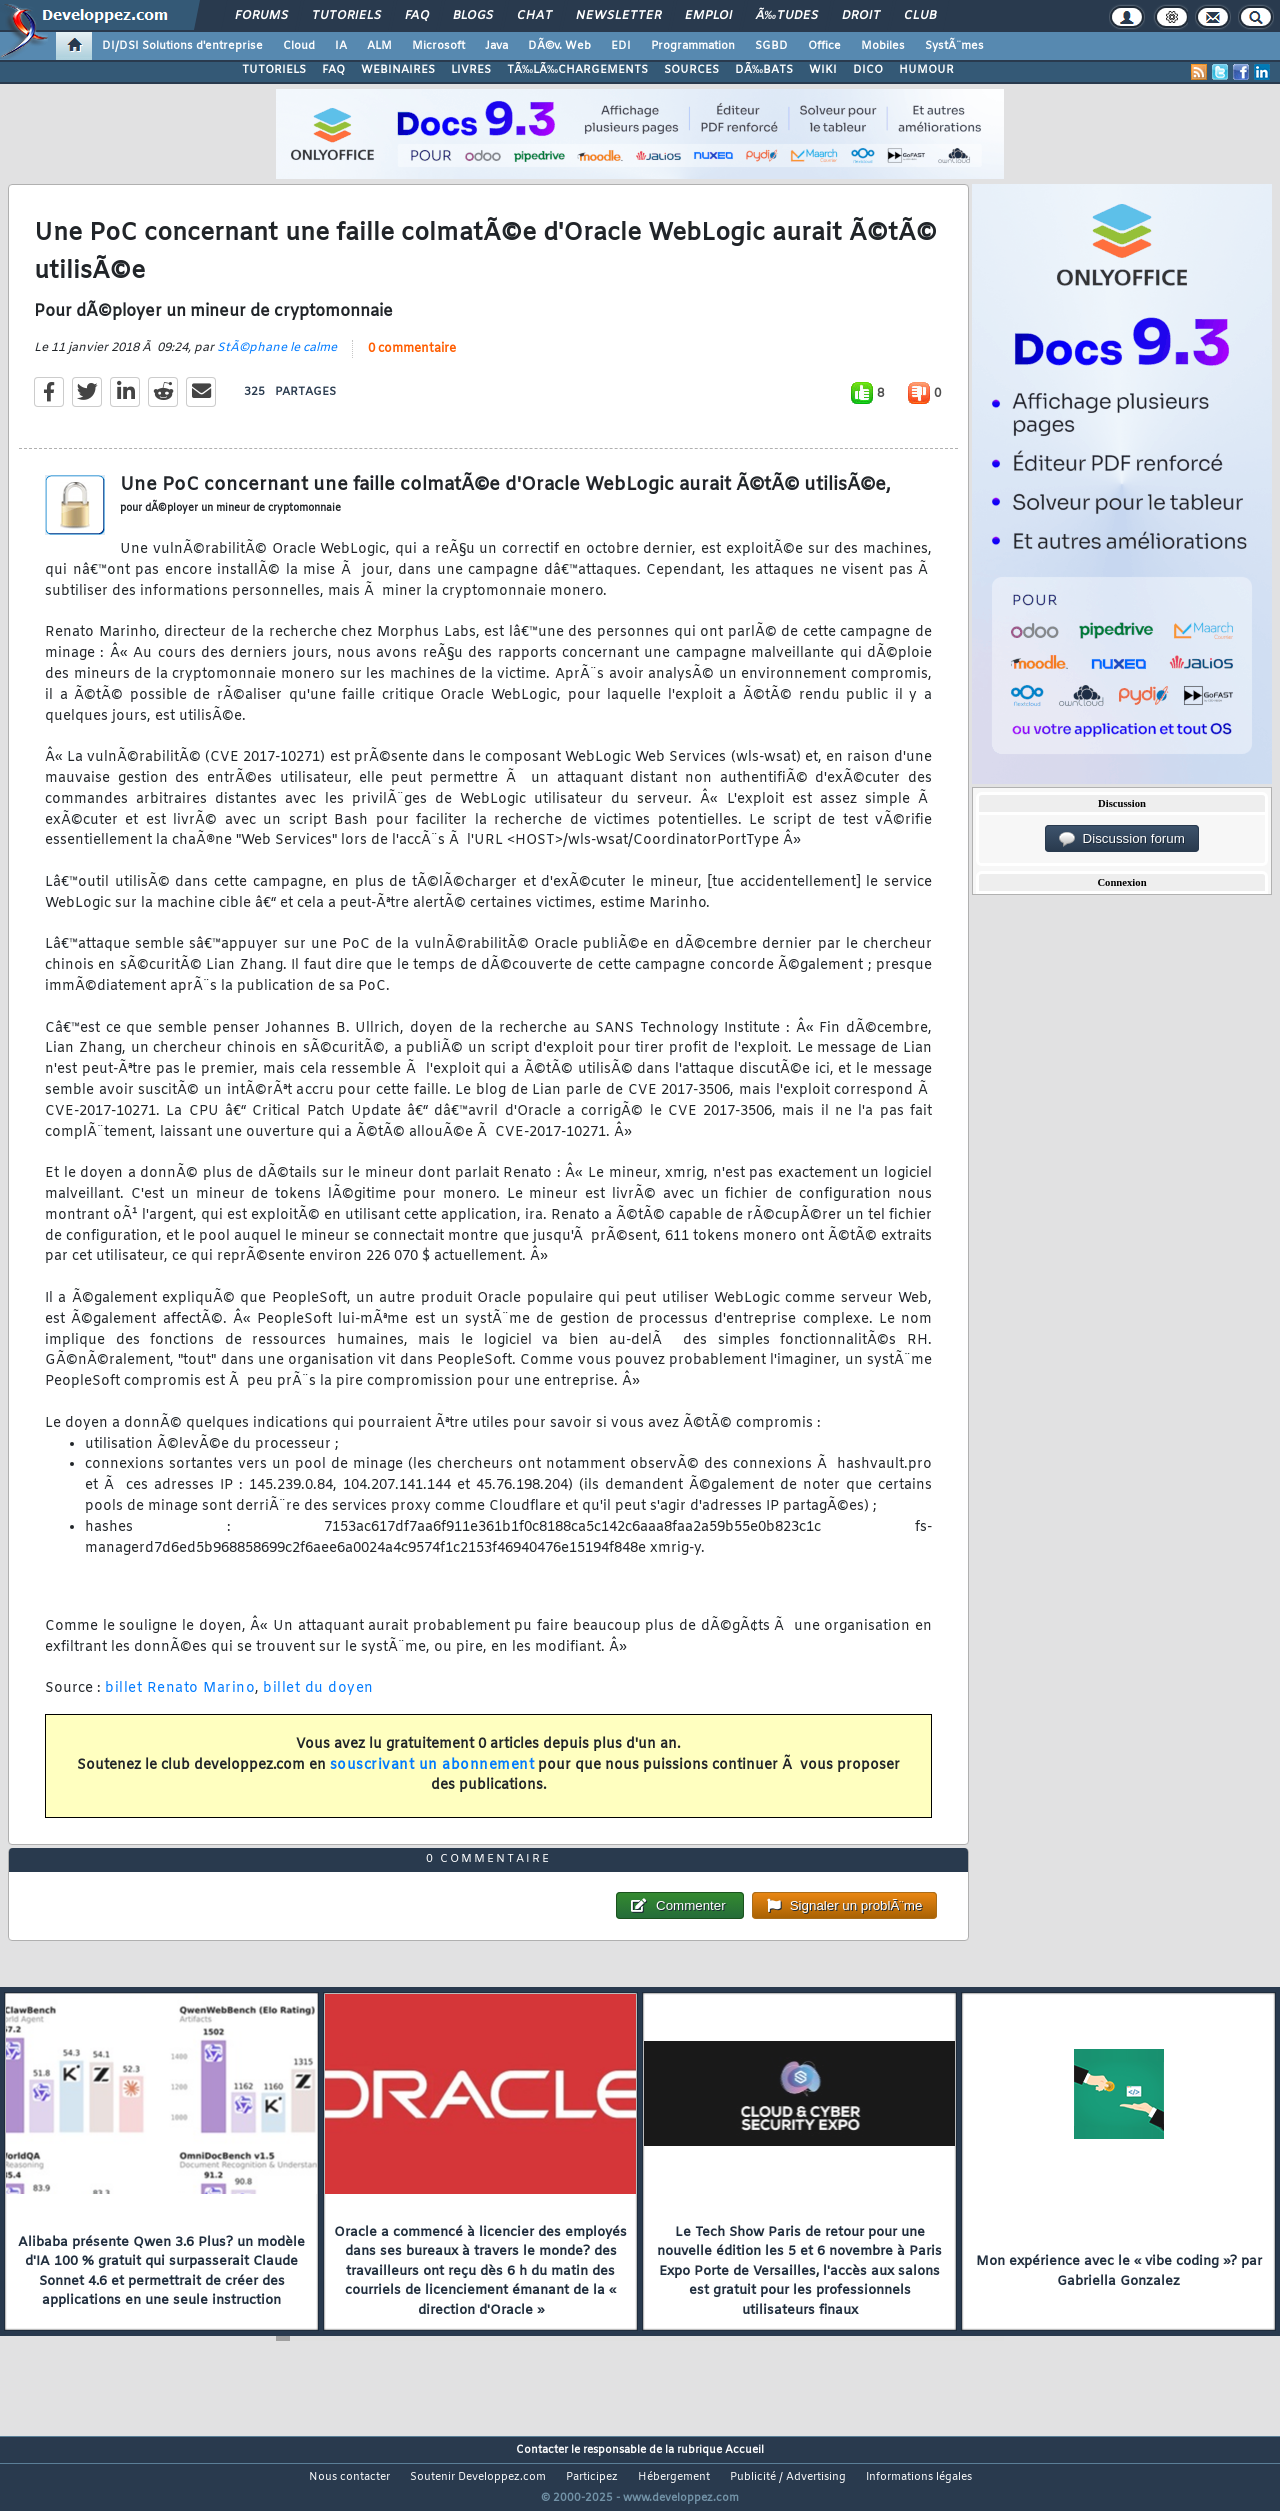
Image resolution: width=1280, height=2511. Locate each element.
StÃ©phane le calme (277, 360)
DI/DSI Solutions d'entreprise (182, 46)
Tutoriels (346, 16)
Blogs (473, 16)
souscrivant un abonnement (432, 1777)
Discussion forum (1122, 839)
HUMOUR (926, 70)
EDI (621, 46)
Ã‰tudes (787, 16)
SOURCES (691, 70)
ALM (379, 46)
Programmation (693, 46)
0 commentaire (412, 361)
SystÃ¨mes (954, 46)
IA (341, 46)
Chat (534, 16)
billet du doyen (318, 1701)
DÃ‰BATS (764, 70)
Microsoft (438, 46)
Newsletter (618, 16)
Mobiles (883, 46)
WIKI (823, 70)
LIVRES (471, 70)
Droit (861, 16)
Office (824, 46)
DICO (868, 70)
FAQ (417, 16)
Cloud (299, 46)
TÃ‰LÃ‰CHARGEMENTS (577, 70)
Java (496, 46)
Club (920, 16)
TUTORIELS (274, 70)
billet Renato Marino (180, 1701)
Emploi (708, 16)
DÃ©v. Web (559, 46)
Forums (261, 16)
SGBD (771, 46)
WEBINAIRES (398, 70)
